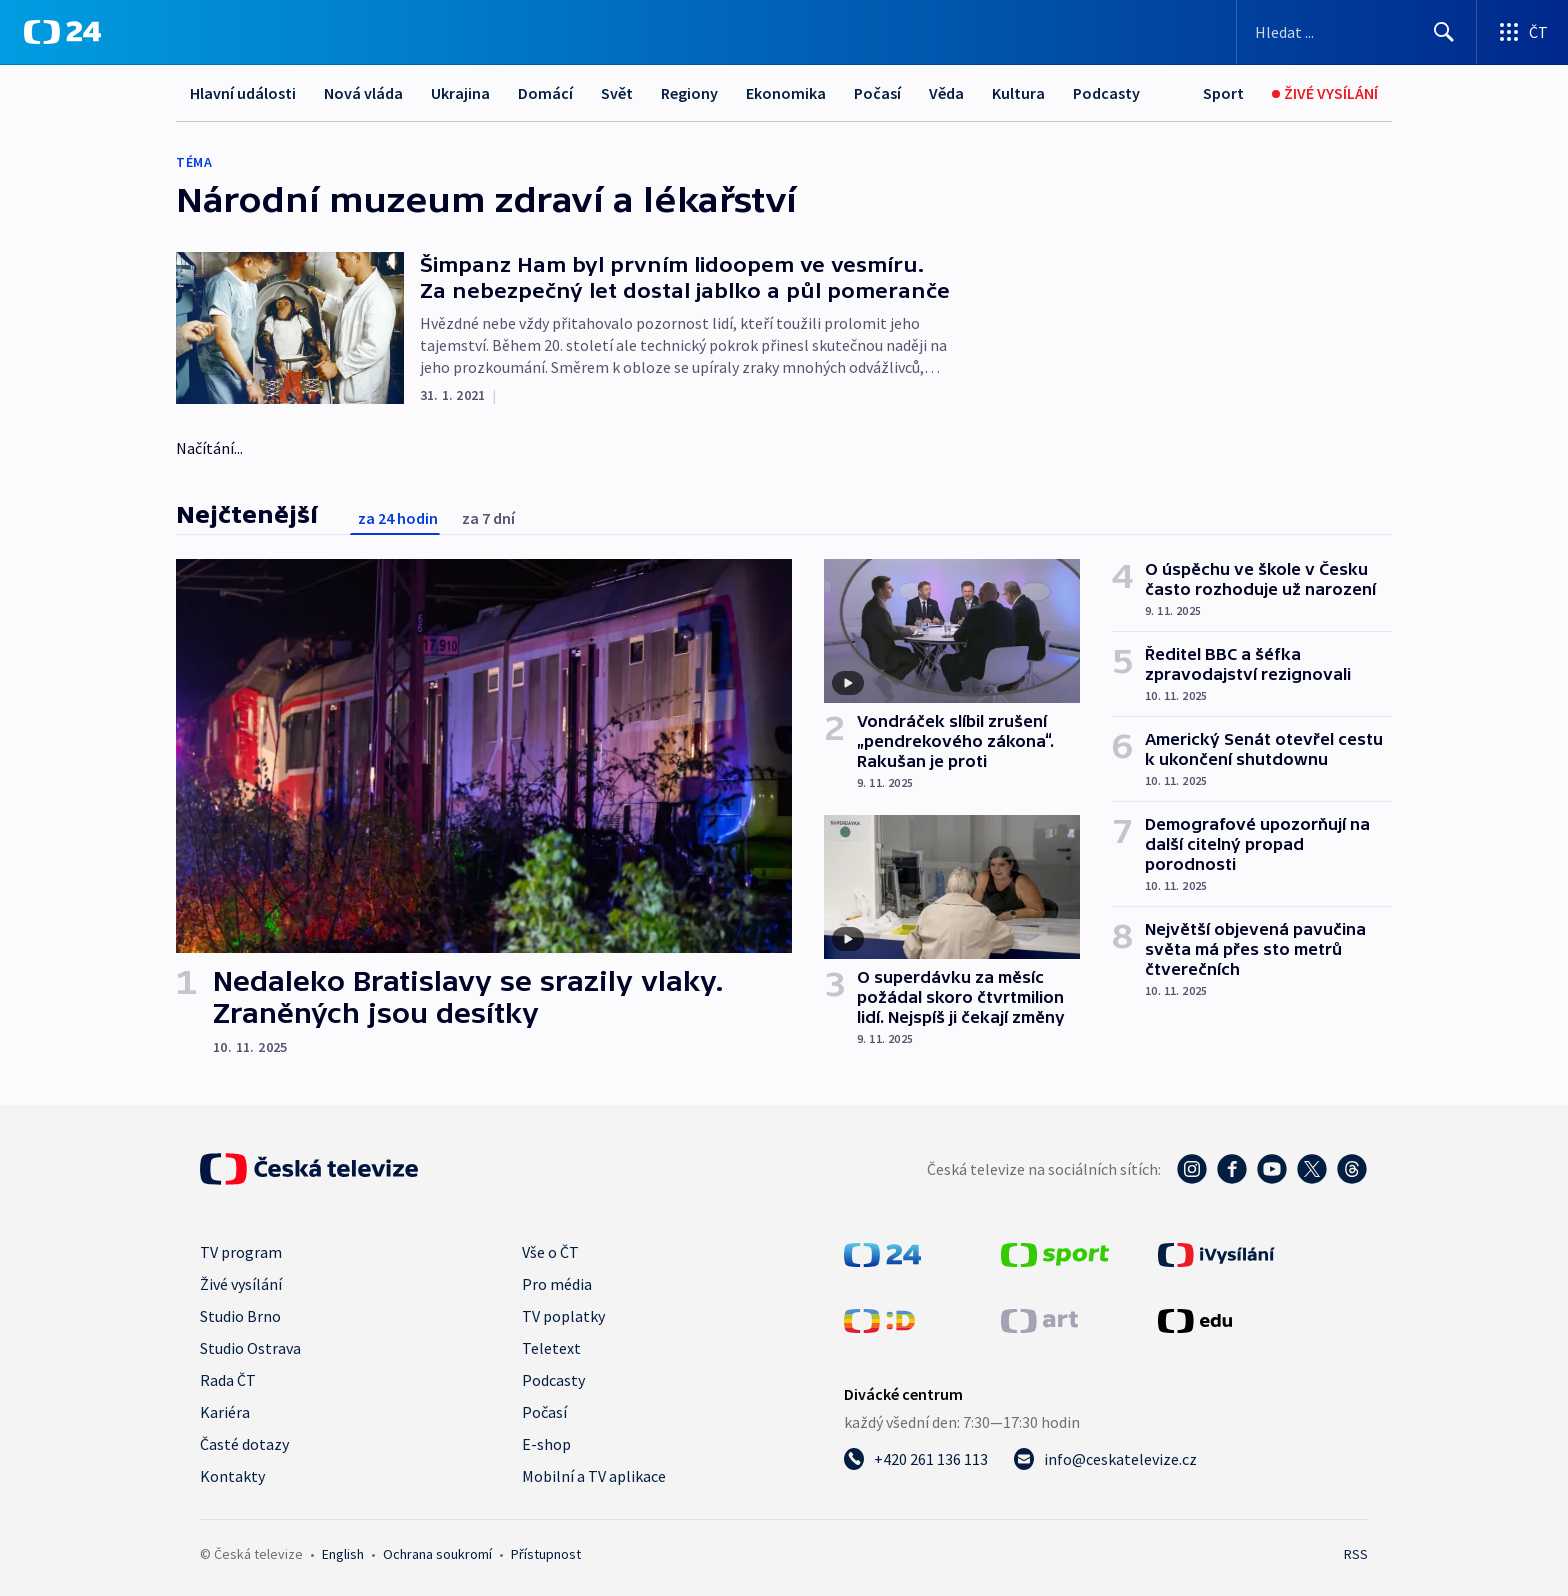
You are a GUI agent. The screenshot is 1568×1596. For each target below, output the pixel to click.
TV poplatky (563, 1316)
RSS (1356, 1554)
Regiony (689, 93)
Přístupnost (546, 1554)
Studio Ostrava (250, 1348)
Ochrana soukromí (437, 1554)
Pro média (557, 1284)
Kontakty (232, 1476)
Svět (617, 93)
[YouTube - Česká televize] (1272, 1169)
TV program (241, 1252)
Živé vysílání (241, 1284)
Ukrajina (460, 93)
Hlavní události (243, 93)
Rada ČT (228, 1380)
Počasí (877, 93)
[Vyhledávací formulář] (1356, 32)
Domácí (545, 93)
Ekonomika (786, 93)
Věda (946, 93)
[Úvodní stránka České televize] (309, 1169)
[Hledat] (1444, 32)
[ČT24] (62, 32)
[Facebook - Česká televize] (1232, 1169)
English (343, 1554)
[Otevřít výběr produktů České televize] (1522, 32)
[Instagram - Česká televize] (1192, 1169)
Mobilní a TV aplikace (594, 1476)
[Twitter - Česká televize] (1312, 1169)
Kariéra (225, 1412)
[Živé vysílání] (1325, 93)
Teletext (551, 1348)
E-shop (546, 1444)
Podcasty (1106, 93)
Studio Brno (240, 1316)
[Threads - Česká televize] (1352, 1169)
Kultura (1018, 93)
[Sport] (1223, 93)
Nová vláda (363, 93)
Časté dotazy (244, 1444)
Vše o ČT (550, 1252)
